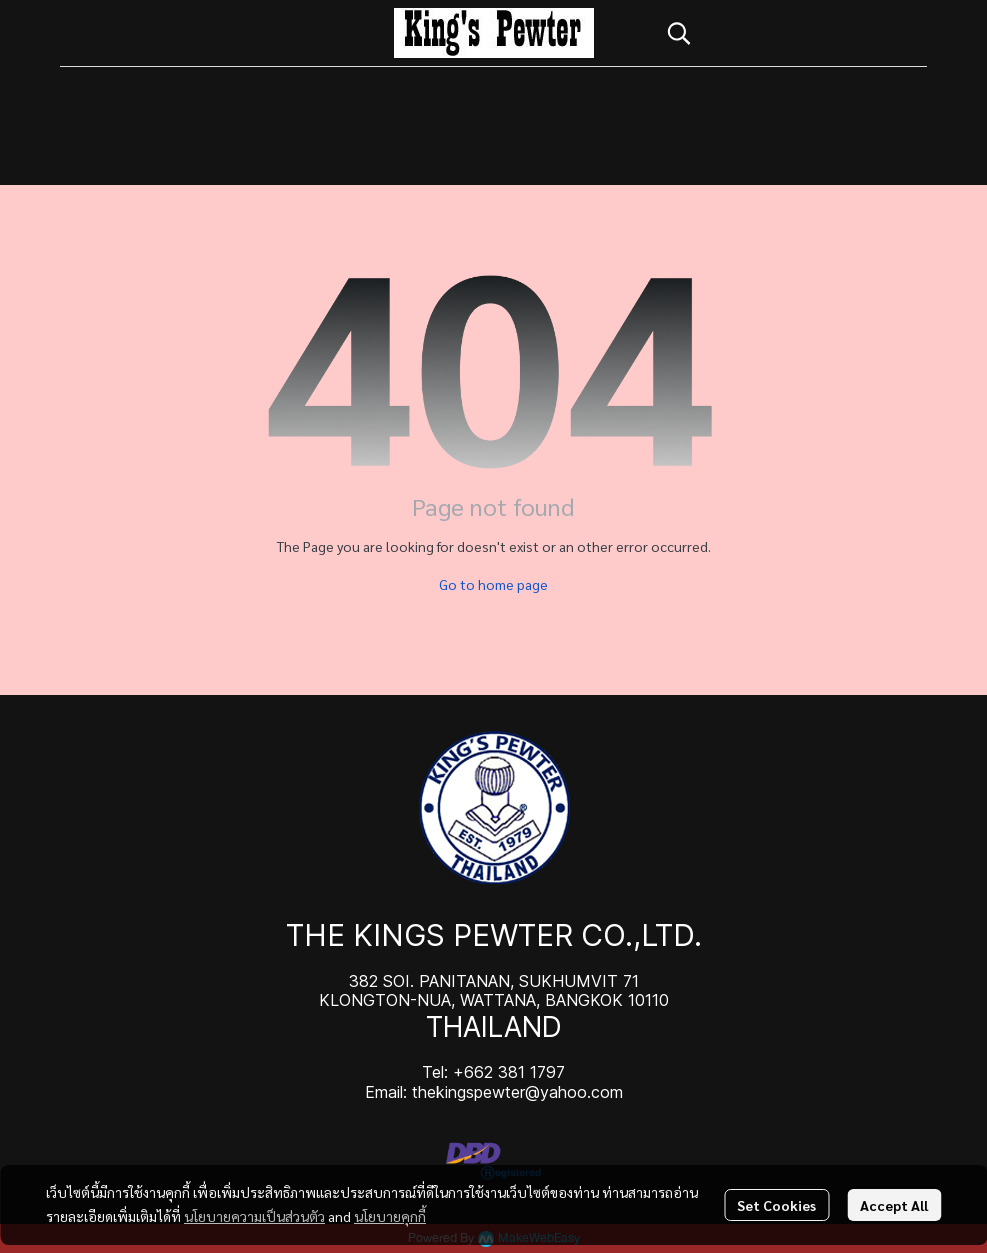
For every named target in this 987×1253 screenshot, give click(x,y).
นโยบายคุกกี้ (390, 1216)
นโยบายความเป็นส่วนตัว (254, 1216)
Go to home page (493, 584)
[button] (787, 33)
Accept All (894, 1205)
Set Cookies (776, 1205)
